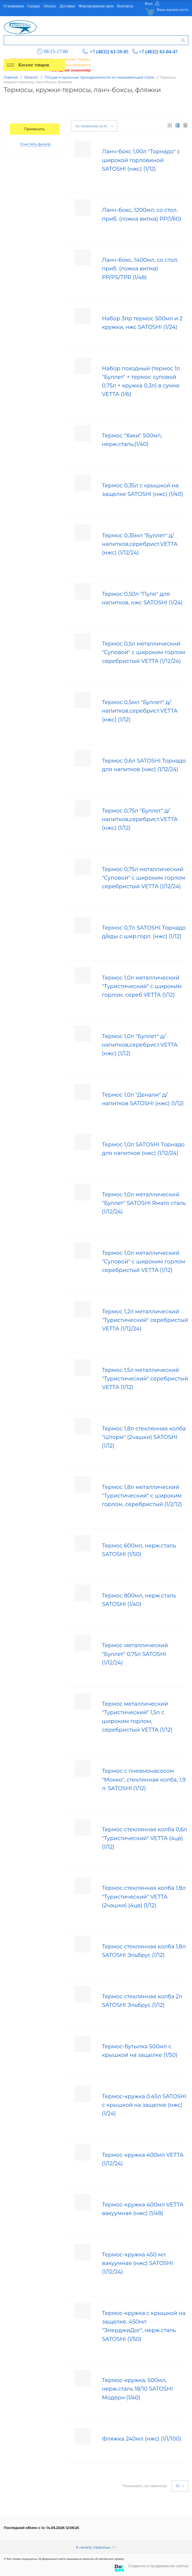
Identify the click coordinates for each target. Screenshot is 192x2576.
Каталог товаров (27, 64)
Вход (148, 3)
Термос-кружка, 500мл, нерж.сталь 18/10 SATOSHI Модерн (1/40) (137, 2389)
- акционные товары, (72, 59)
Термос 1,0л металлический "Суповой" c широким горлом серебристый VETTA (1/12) (143, 1261)
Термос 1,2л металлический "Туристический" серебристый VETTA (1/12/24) (145, 1320)
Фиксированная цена (96, 6)
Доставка (67, 6)
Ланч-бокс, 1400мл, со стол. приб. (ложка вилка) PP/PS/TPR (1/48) (140, 268)
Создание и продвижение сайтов (158, 2566)
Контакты (125, 6)
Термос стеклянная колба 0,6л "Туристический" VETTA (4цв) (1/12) (144, 1838)
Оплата (50, 6)
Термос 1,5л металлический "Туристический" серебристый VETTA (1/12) (145, 1378)
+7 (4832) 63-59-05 (109, 51)
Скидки (33, 6)
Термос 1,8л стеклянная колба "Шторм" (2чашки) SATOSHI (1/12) (144, 1437)
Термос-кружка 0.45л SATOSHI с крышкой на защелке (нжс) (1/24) (144, 2105)
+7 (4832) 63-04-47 (158, 51)
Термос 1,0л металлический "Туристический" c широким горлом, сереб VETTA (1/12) (142, 986)
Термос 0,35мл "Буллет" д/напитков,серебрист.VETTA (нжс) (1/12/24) (140, 544)
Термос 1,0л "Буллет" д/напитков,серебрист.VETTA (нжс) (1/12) (140, 1045)
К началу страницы (96, 2547)
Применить (34, 129)
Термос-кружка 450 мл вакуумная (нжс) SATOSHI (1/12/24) (137, 2263)
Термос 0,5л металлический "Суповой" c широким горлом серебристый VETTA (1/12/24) (143, 652)
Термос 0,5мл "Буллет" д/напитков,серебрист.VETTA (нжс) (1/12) (140, 711)
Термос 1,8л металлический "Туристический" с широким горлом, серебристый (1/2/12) (142, 1496)
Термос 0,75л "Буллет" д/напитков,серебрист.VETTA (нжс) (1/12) (140, 819)
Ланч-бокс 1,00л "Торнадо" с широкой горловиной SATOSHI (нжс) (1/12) (141, 160)
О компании (14, 6)
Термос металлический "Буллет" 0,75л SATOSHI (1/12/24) (135, 1654)
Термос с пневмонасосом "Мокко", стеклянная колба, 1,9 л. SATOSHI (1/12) (144, 1779)
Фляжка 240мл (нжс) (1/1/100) (141, 2438)
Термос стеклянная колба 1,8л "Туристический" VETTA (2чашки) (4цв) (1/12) (144, 1896)
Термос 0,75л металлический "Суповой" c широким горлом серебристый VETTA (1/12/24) (143, 878)
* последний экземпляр (69, 70)
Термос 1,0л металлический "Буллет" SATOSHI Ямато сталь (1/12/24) (144, 1203)
